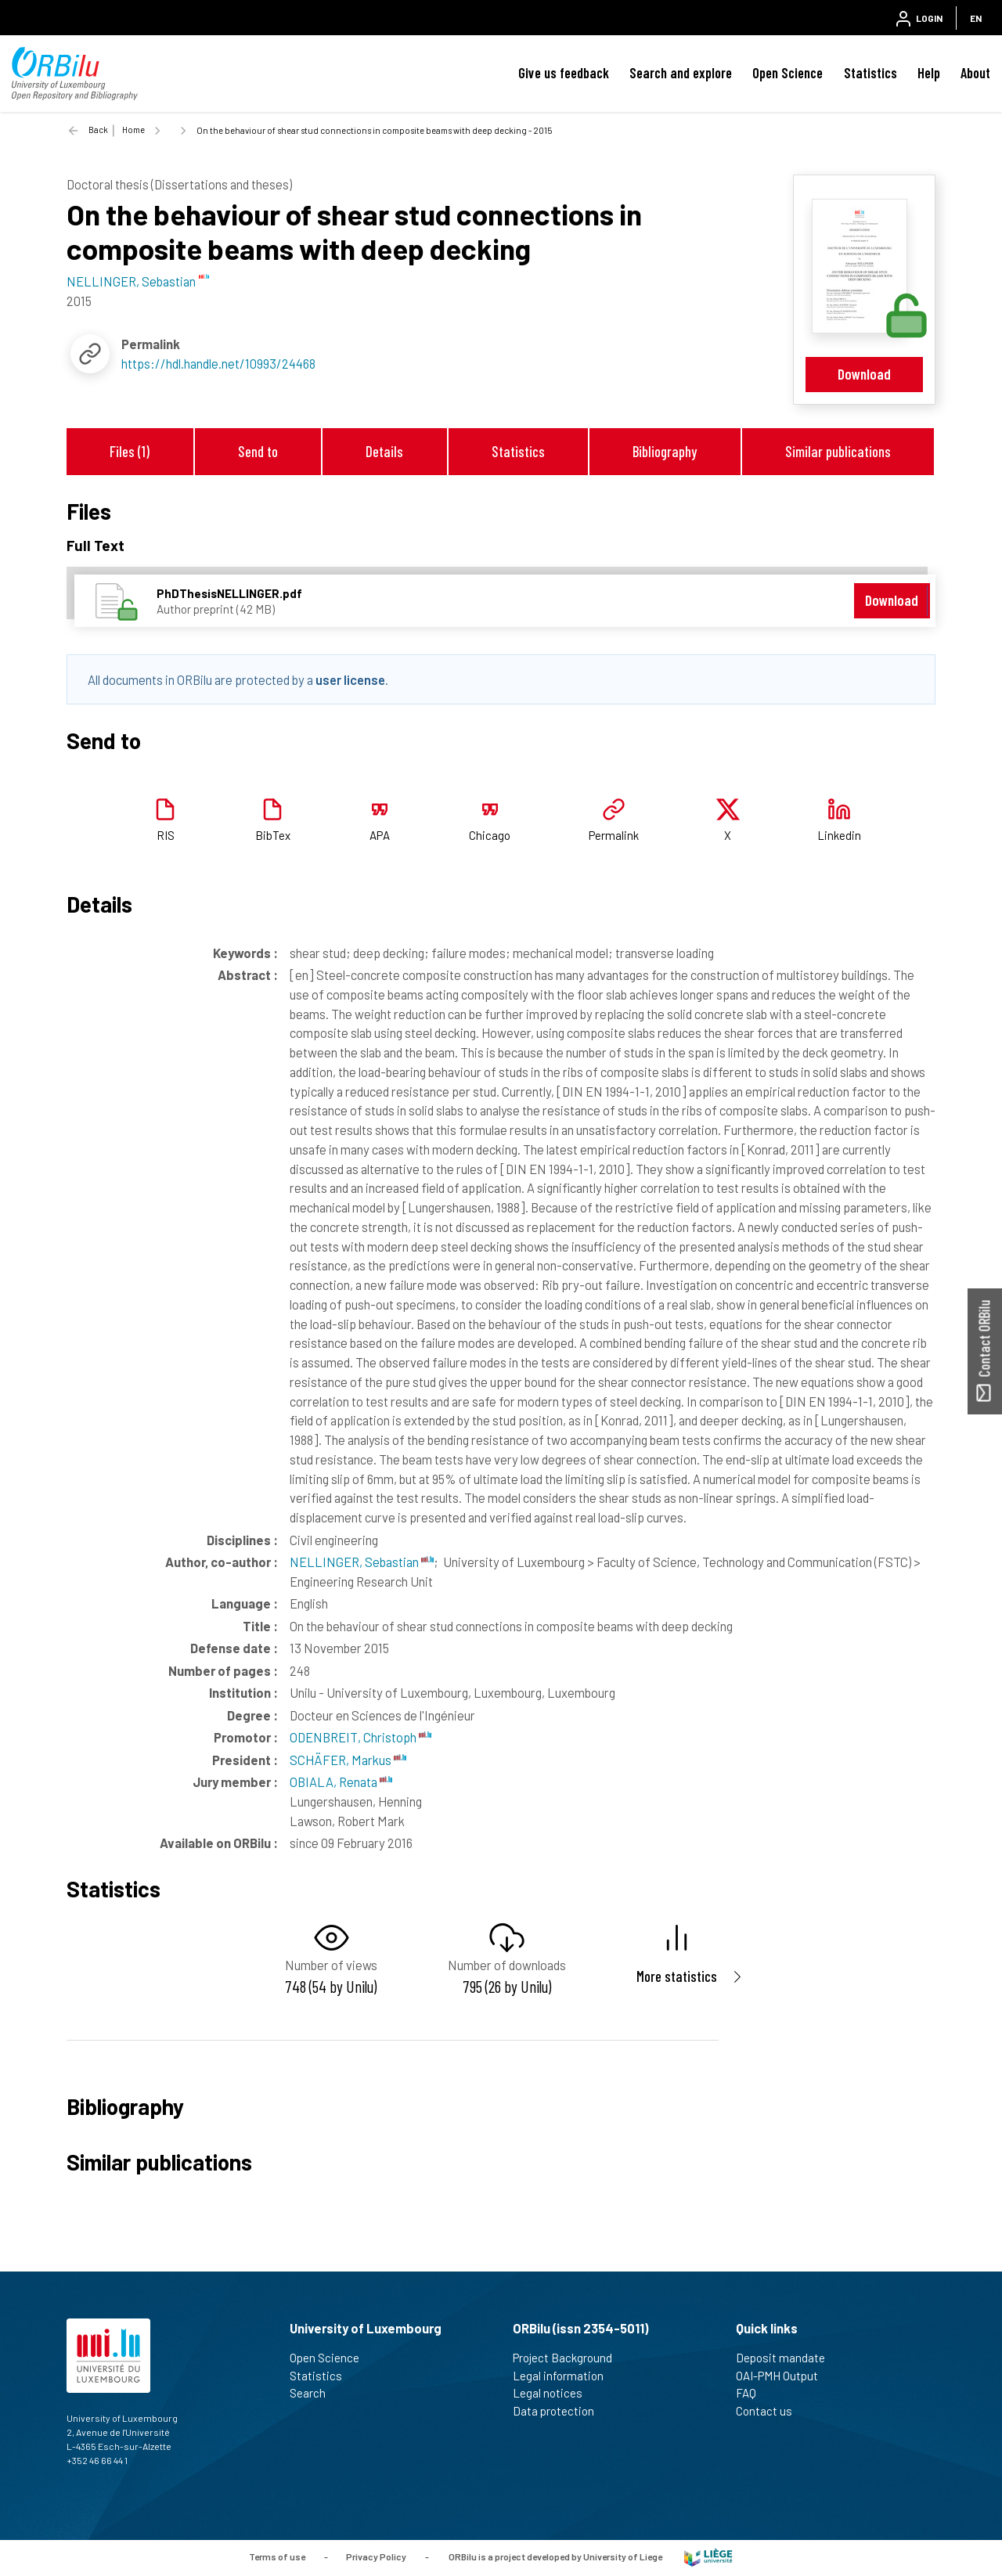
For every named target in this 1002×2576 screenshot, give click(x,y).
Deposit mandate (787, 2358)
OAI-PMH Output (783, 2376)
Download (864, 374)
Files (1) (130, 451)
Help (928, 72)
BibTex (272, 835)
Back (98, 129)
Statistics (870, 72)
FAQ (753, 2393)
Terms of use (277, 2556)
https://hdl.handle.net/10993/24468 (218, 363)
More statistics (676, 1976)
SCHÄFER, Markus (348, 1759)
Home (133, 129)
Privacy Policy (376, 2556)
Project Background (569, 2358)
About (975, 72)
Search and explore (680, 72)
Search (314, 2393)
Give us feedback (563, 72)
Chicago (489, 835)
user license (350, 679)
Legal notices (554, 2393)
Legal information (565, 2376)
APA (379, 835)
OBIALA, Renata (341, 1781)
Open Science (787, 72)
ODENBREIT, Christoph (360, 1737)
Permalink (614, 835)
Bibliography (665, 451)
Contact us (771, 2411)
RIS (166, 835)
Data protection (560, 2411)
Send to (258, 451)
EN (976, 18)
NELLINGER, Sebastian (362, 1561)
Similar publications (838, 451)
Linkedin (839, 835)
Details (384, 451)
